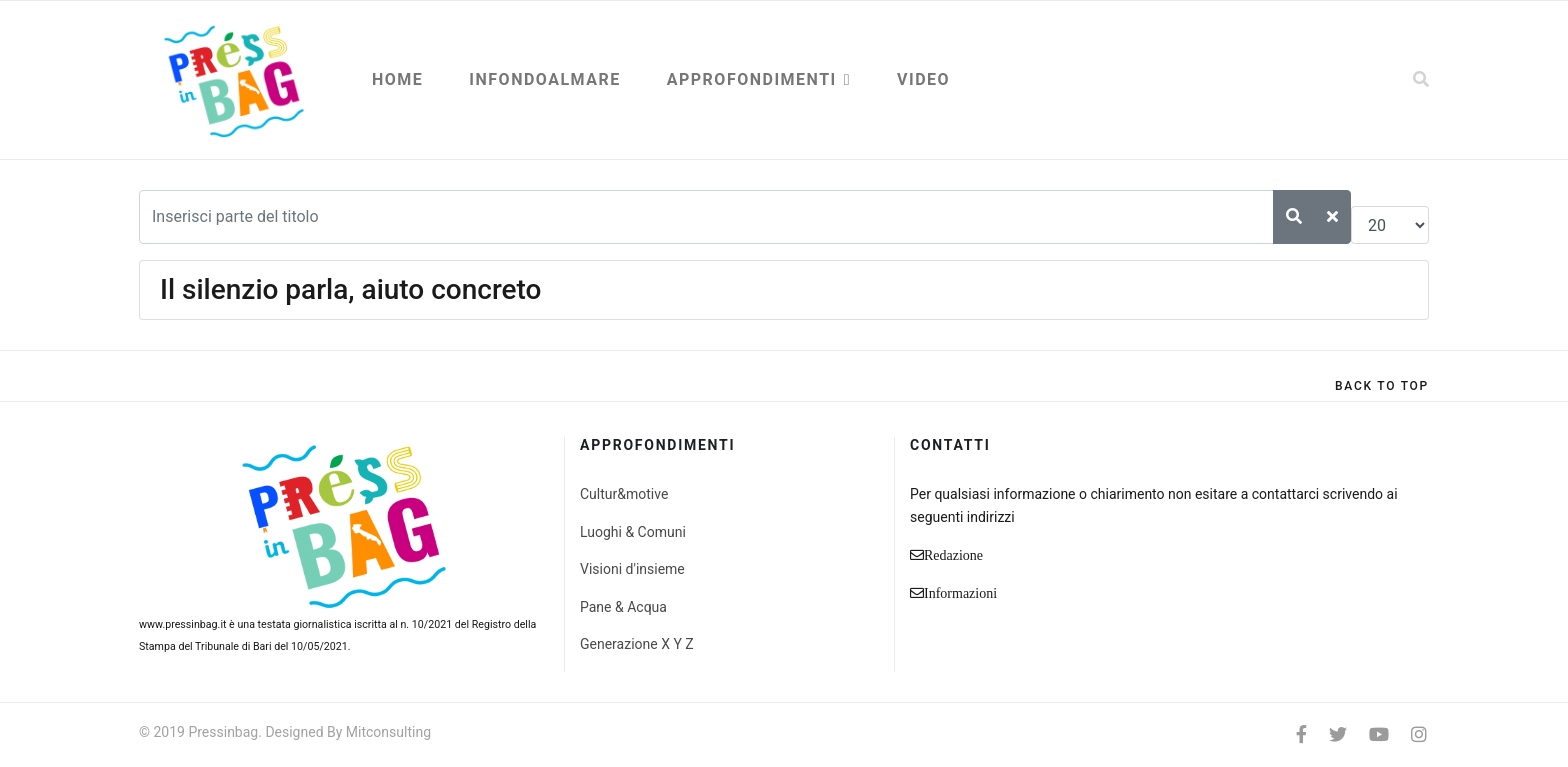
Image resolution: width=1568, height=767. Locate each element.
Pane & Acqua (623, 607)
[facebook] (1301, 734)
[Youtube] (1379, 734)
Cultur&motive (624, 494)
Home (397, 79)
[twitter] (1338, 734)
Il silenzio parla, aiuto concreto (350, 289)
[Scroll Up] (1382, 386)
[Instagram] (1419, 734)
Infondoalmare (544, 79)
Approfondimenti (752, 79)
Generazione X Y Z (637, 644)
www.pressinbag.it (182, 624)
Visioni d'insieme (632, 569)
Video (923, 79)
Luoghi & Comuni (633, 532)
